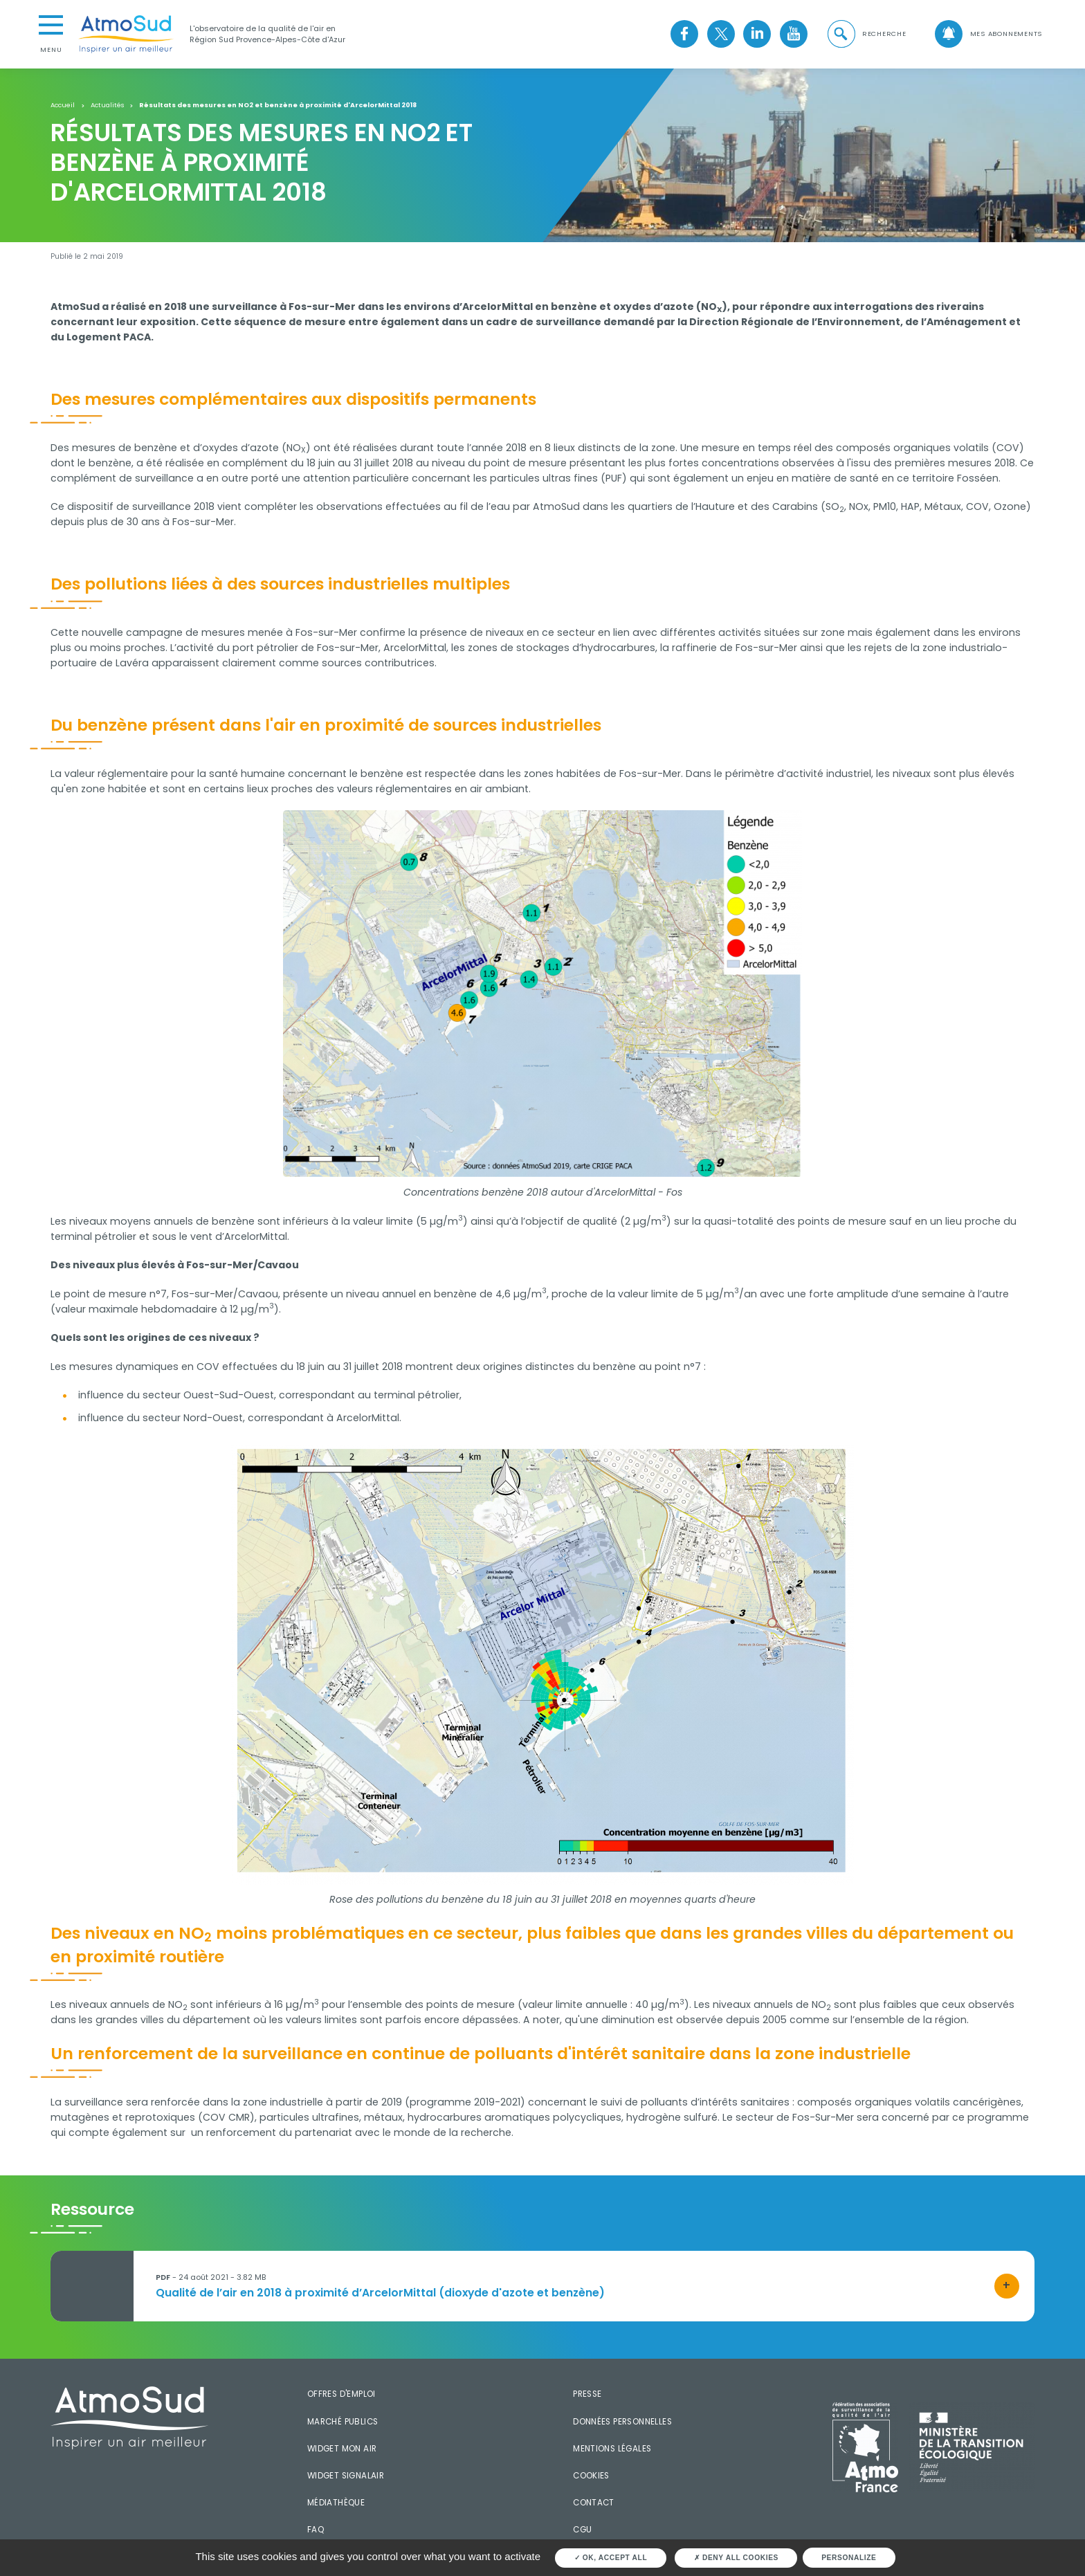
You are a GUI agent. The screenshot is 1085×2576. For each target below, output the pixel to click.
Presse (587, 2394)
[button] (866, 34)
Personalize (848, 2557)
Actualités (107, 105)
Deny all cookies (736, 2557)
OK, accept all (611, 2557)
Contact (593, 2502)
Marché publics (343, 2421)
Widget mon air (342, 2448)
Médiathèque (336, 2502)
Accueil (63, 105)
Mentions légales (612, 2448)
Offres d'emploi (341, 2394)
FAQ (315, 2529)
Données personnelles (622, 2421)
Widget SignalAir (345, 2475)
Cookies (591, 2475)
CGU (582, 2529)
